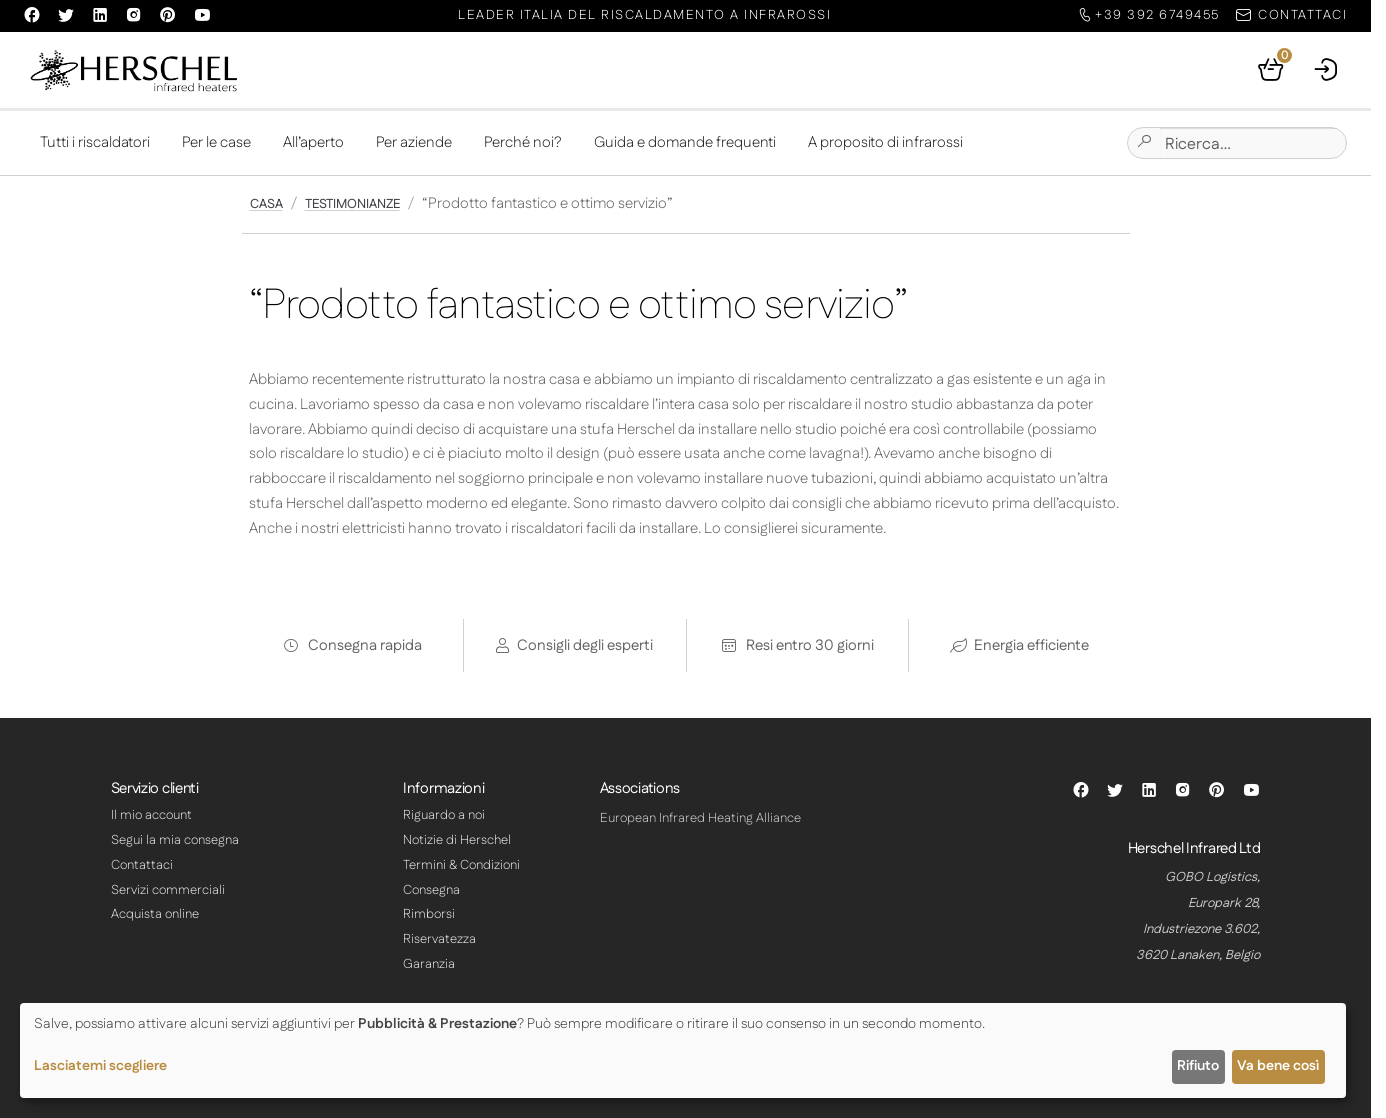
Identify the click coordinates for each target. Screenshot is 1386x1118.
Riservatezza (439, 939)
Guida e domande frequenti (685, 142)
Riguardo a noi (444, 815)
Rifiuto (1198, 1066)
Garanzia (429, 964)
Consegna (431, 890)
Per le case (216, 142)
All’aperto (313, 142)
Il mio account (151, 815)
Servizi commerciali (168, 890)
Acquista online (155, 914)
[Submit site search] (1144, 143)
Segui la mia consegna (175, 840)
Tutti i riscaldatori (95, 142)
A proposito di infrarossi (885, 142)
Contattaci (142, 865)
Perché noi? (523, 142)
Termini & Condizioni (461, 865)
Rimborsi (429, 914)
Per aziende (414, 142)
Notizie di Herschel (457, 840)
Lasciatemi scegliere (100, 1066)
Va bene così (1278, 1066)
